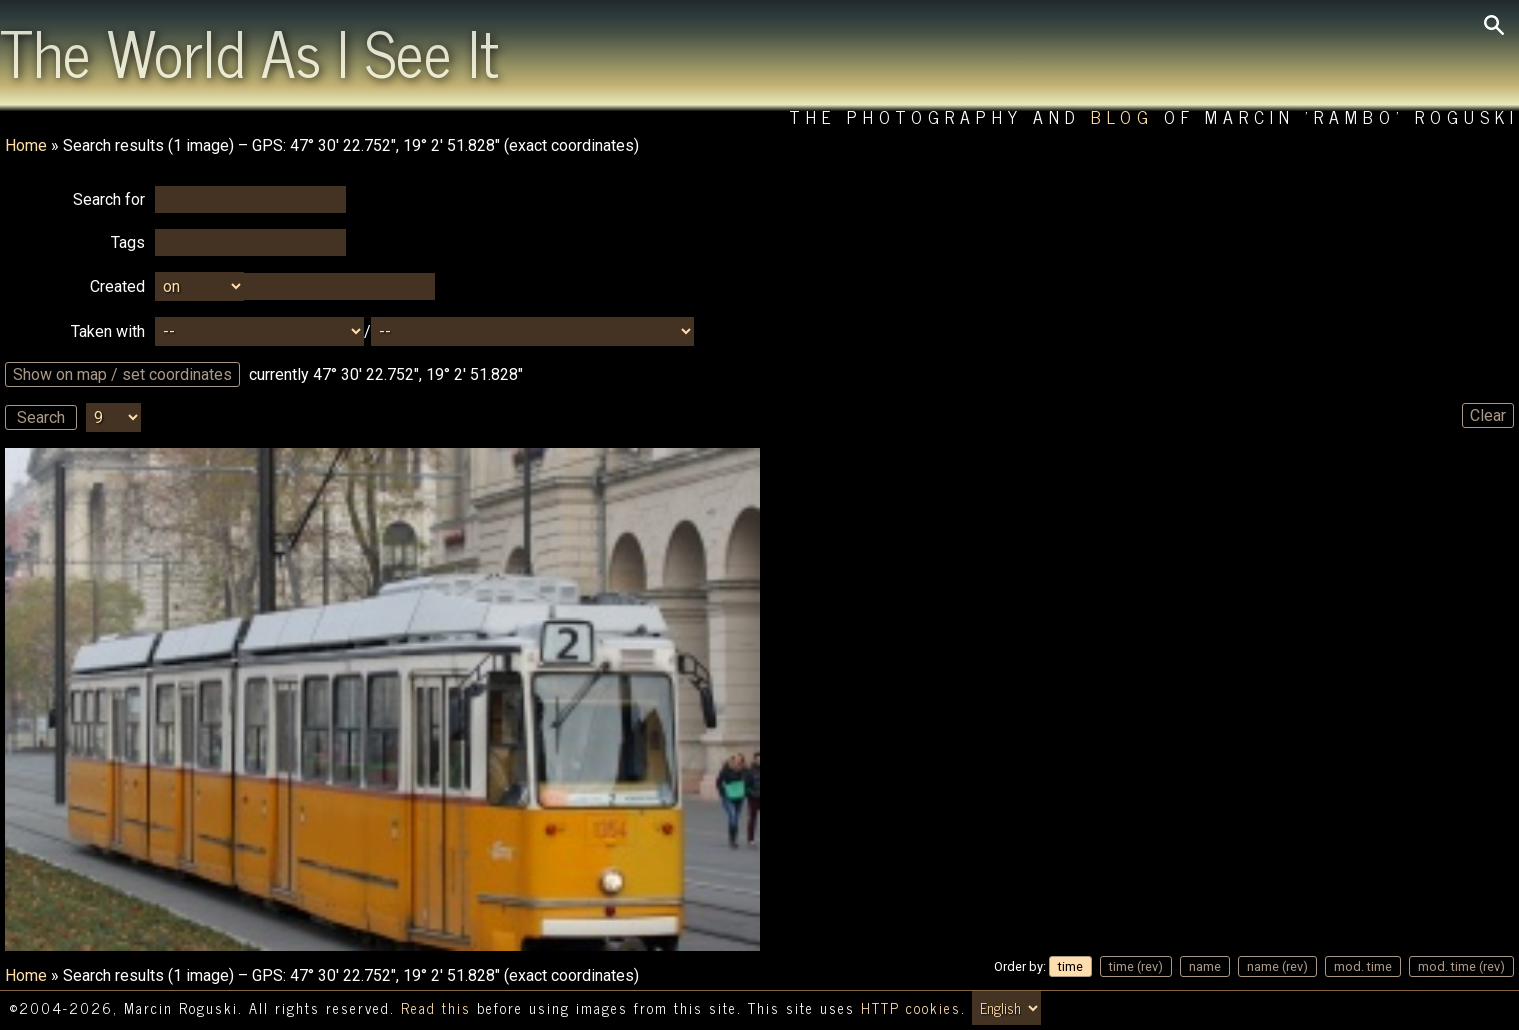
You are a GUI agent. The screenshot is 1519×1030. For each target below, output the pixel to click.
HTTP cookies (911, 1008)
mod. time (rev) (1461, 966)
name (1205, 966)
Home (26, 145)
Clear (1488, 415)
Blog (1122, 116)
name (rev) (1277, 966)
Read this (436, 1008)
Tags (128, 242)
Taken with (108, 331)
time (1070, 966)
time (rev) (1136, 966)
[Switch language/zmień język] (1006, 1008)
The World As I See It (249, 51)
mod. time (1363, 966)
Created (117, 286)
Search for (109, 199)
